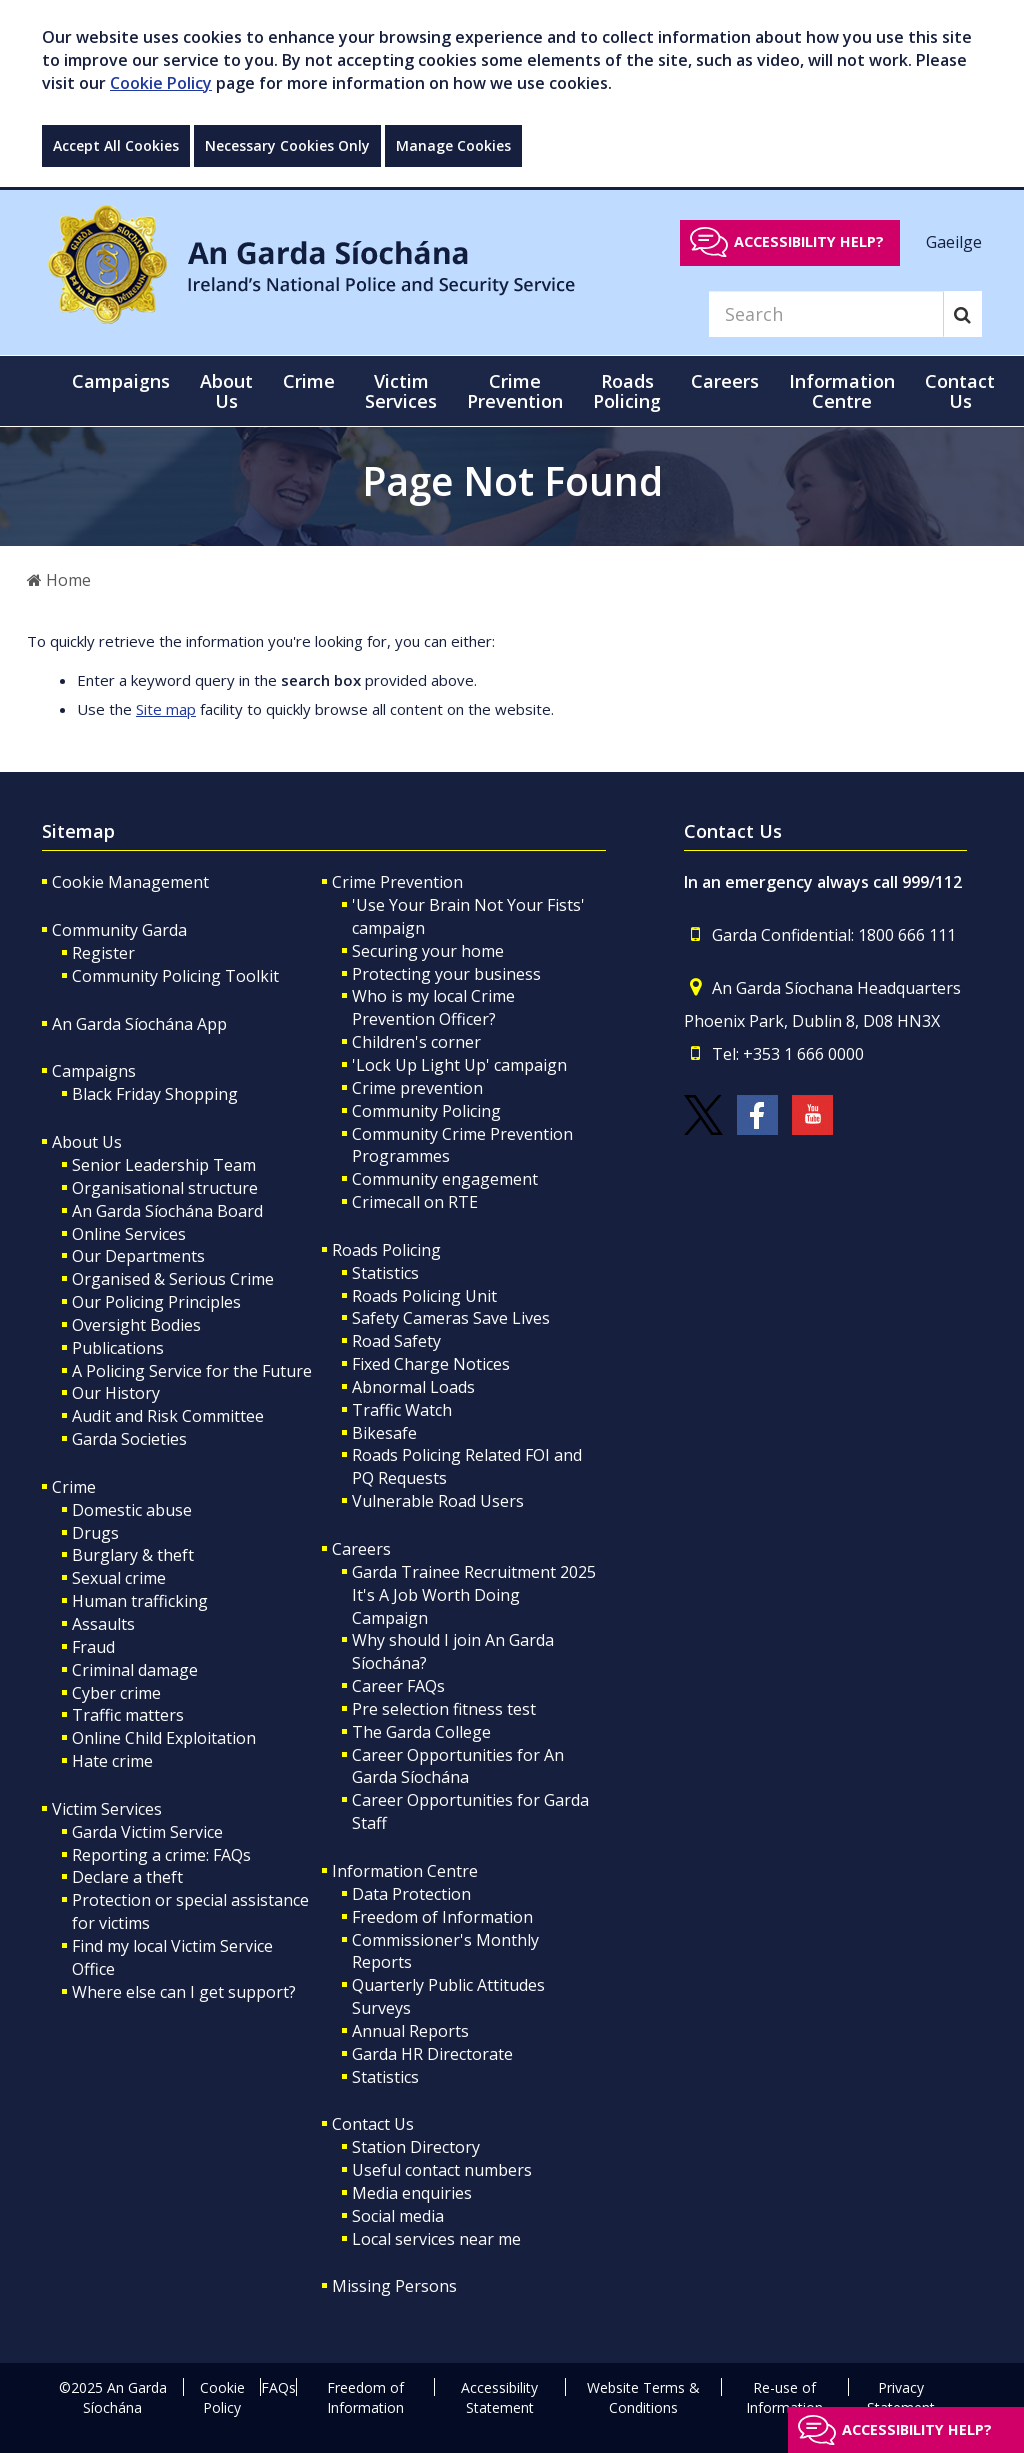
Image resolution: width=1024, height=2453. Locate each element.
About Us (87, 1142)
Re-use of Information (784, 2397)
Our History (116, 1393)
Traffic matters (128, 1715)
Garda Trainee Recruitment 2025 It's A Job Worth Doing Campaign (474, 1595)
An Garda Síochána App (139, 1024)
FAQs (278, 2387)
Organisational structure (165, 1188)
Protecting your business (446, 974)
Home (59, 580)
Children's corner (416, 1042)
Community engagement (445, 1179)
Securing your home (428, 951)
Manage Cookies (453, 145)
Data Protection (411, 1894)
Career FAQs (398, 1686)
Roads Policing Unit (424, 1296)
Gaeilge (954, 241)
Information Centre (405, 1871)
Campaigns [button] (121, 381)
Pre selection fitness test (444, 1709)
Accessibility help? (809, 241)
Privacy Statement (901, 2397)
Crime (74, 1487)
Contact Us (373, 2124)
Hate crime (112, 1761)
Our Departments (138, 1256)
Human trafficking (140, 1601)
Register (103, 953)
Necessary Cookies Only (287, 145)
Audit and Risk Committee (168, 1416)
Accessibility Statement (499, 2397)
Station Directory (416, 2147)
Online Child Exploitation (164, 1738)
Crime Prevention (397, 882)
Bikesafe (384, 1433)
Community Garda (119, 930)
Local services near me (436, 2239)
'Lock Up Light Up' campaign (459, 1065)
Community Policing (426, 1111)
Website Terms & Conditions (643, 2397)
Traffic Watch (402, 1410)
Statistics (385, 1273)
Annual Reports (410, 2031)
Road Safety (396, 1341)
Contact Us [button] (960, 391)
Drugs (95, 1533)
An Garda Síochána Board (167, 1211)
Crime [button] (309, 381)
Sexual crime (119, 1578)
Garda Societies (129, 1439)
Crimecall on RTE (415, 1202)
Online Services (129, 1234)
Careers (361, 1549)
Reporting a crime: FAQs (161, 1855)
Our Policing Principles (156, 1302)
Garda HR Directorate (432, 2054)
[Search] (826, 314)
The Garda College (421, 1732)
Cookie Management (130, 882)
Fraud (93, 1647)
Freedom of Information (442, 1917)
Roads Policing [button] (627, 391)
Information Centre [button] (842, 391)
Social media (398, 2216)
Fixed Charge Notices (431, 1364)
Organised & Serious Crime (173, 1279)
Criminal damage (135, 1670)
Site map (166, 709)
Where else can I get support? (184, 1992)
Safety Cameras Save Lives (451, 1318)
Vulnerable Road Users (438, 1501)
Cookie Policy (161, 83)
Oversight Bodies (136, 1325)
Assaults (103, 1624)
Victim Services (107, 1809)
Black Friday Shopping (155, 1094)
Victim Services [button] (401, 391)
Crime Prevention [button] (515, 391)
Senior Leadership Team (164, 1165)
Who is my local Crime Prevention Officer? (433, 1007)
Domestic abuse (132, 1510)
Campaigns (94, 1071)
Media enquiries (412, 2193)
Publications (118, 1348)
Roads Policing (386, 1250)
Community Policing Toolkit (175, 976)
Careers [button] (725, 381)
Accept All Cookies (116, 145)
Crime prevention (417, 1088)
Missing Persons (394, 2286)
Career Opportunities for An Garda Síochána (458, 1766)
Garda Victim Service (147, 1832)
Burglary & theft (133, 1555)
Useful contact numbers (442, 2170)
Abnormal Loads (413, 1387)
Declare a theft (127, 1877)
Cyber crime (116, 1693)
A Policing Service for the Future (192, 1371)
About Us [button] (226, 391)
